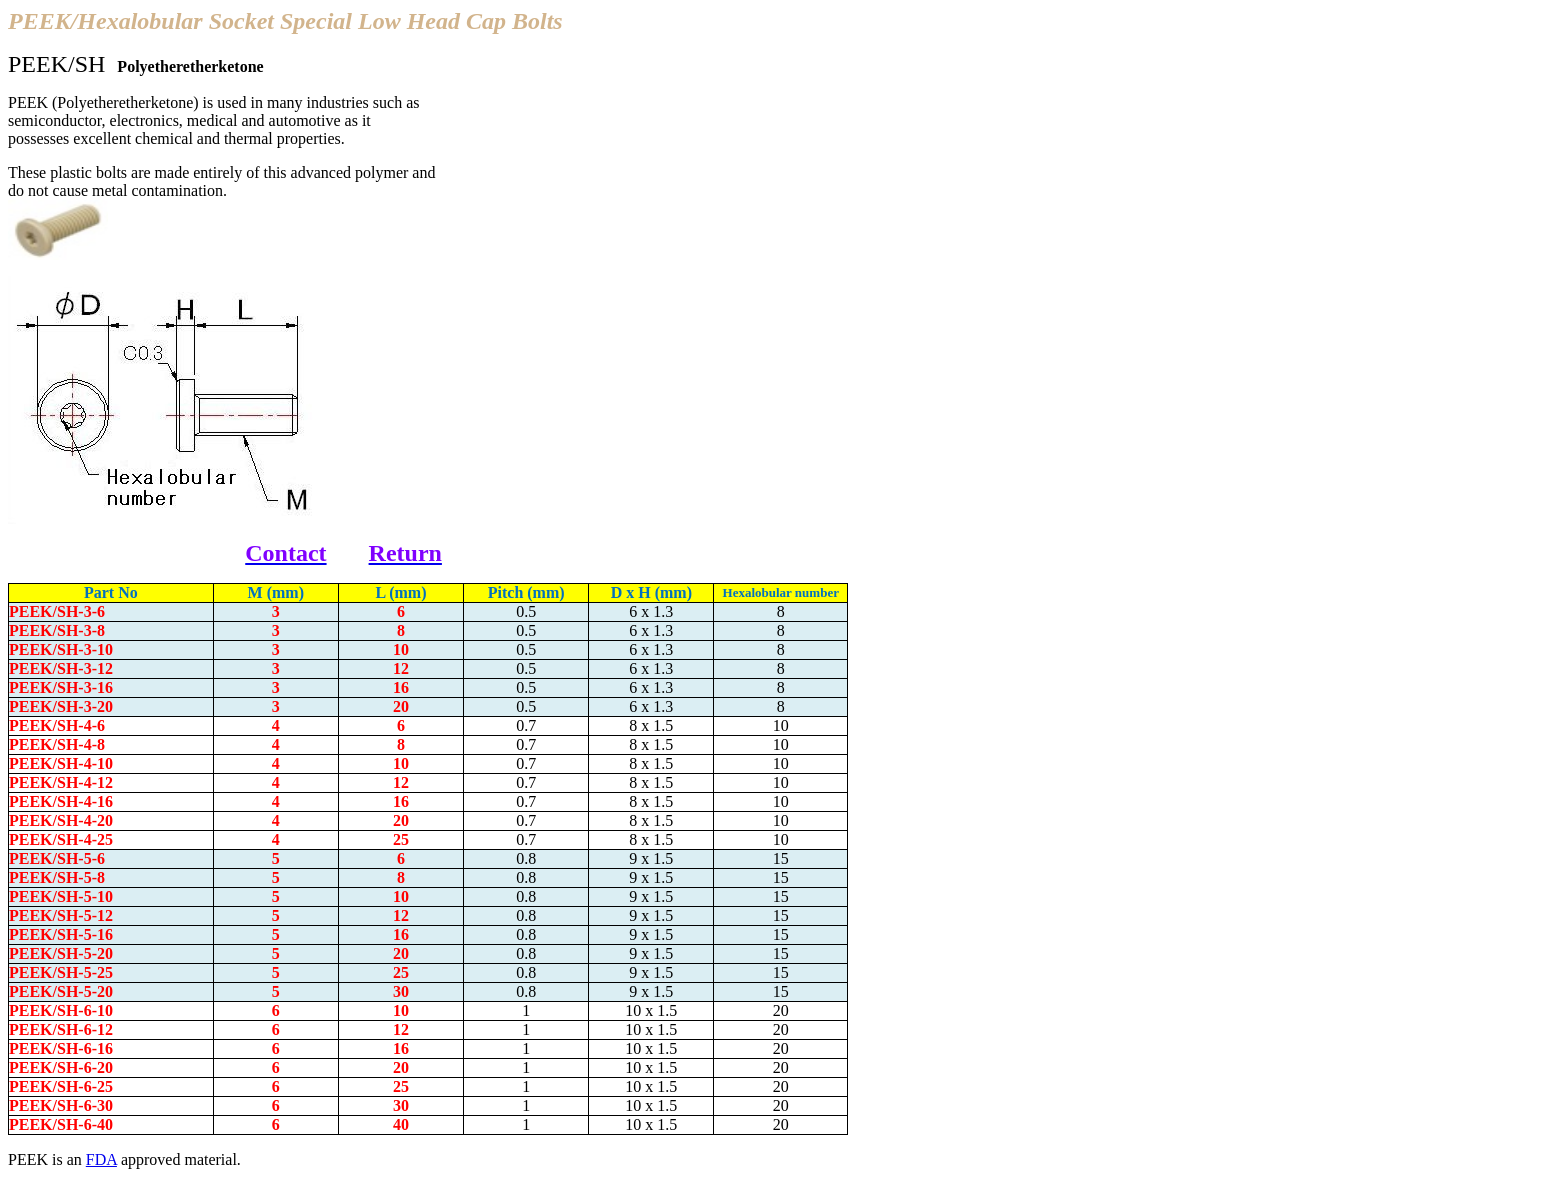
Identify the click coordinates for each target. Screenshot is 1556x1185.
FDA (101, 1159)
